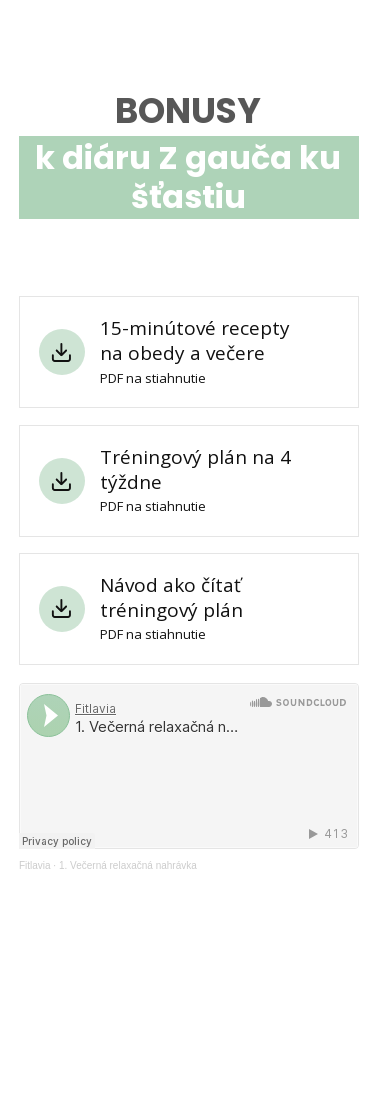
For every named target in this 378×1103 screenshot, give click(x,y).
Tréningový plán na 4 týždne (195, 469)
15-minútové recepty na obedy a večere (195, 340)
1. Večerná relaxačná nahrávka (128, 865)
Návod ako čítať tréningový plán (171, 597)
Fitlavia (35, 865)
